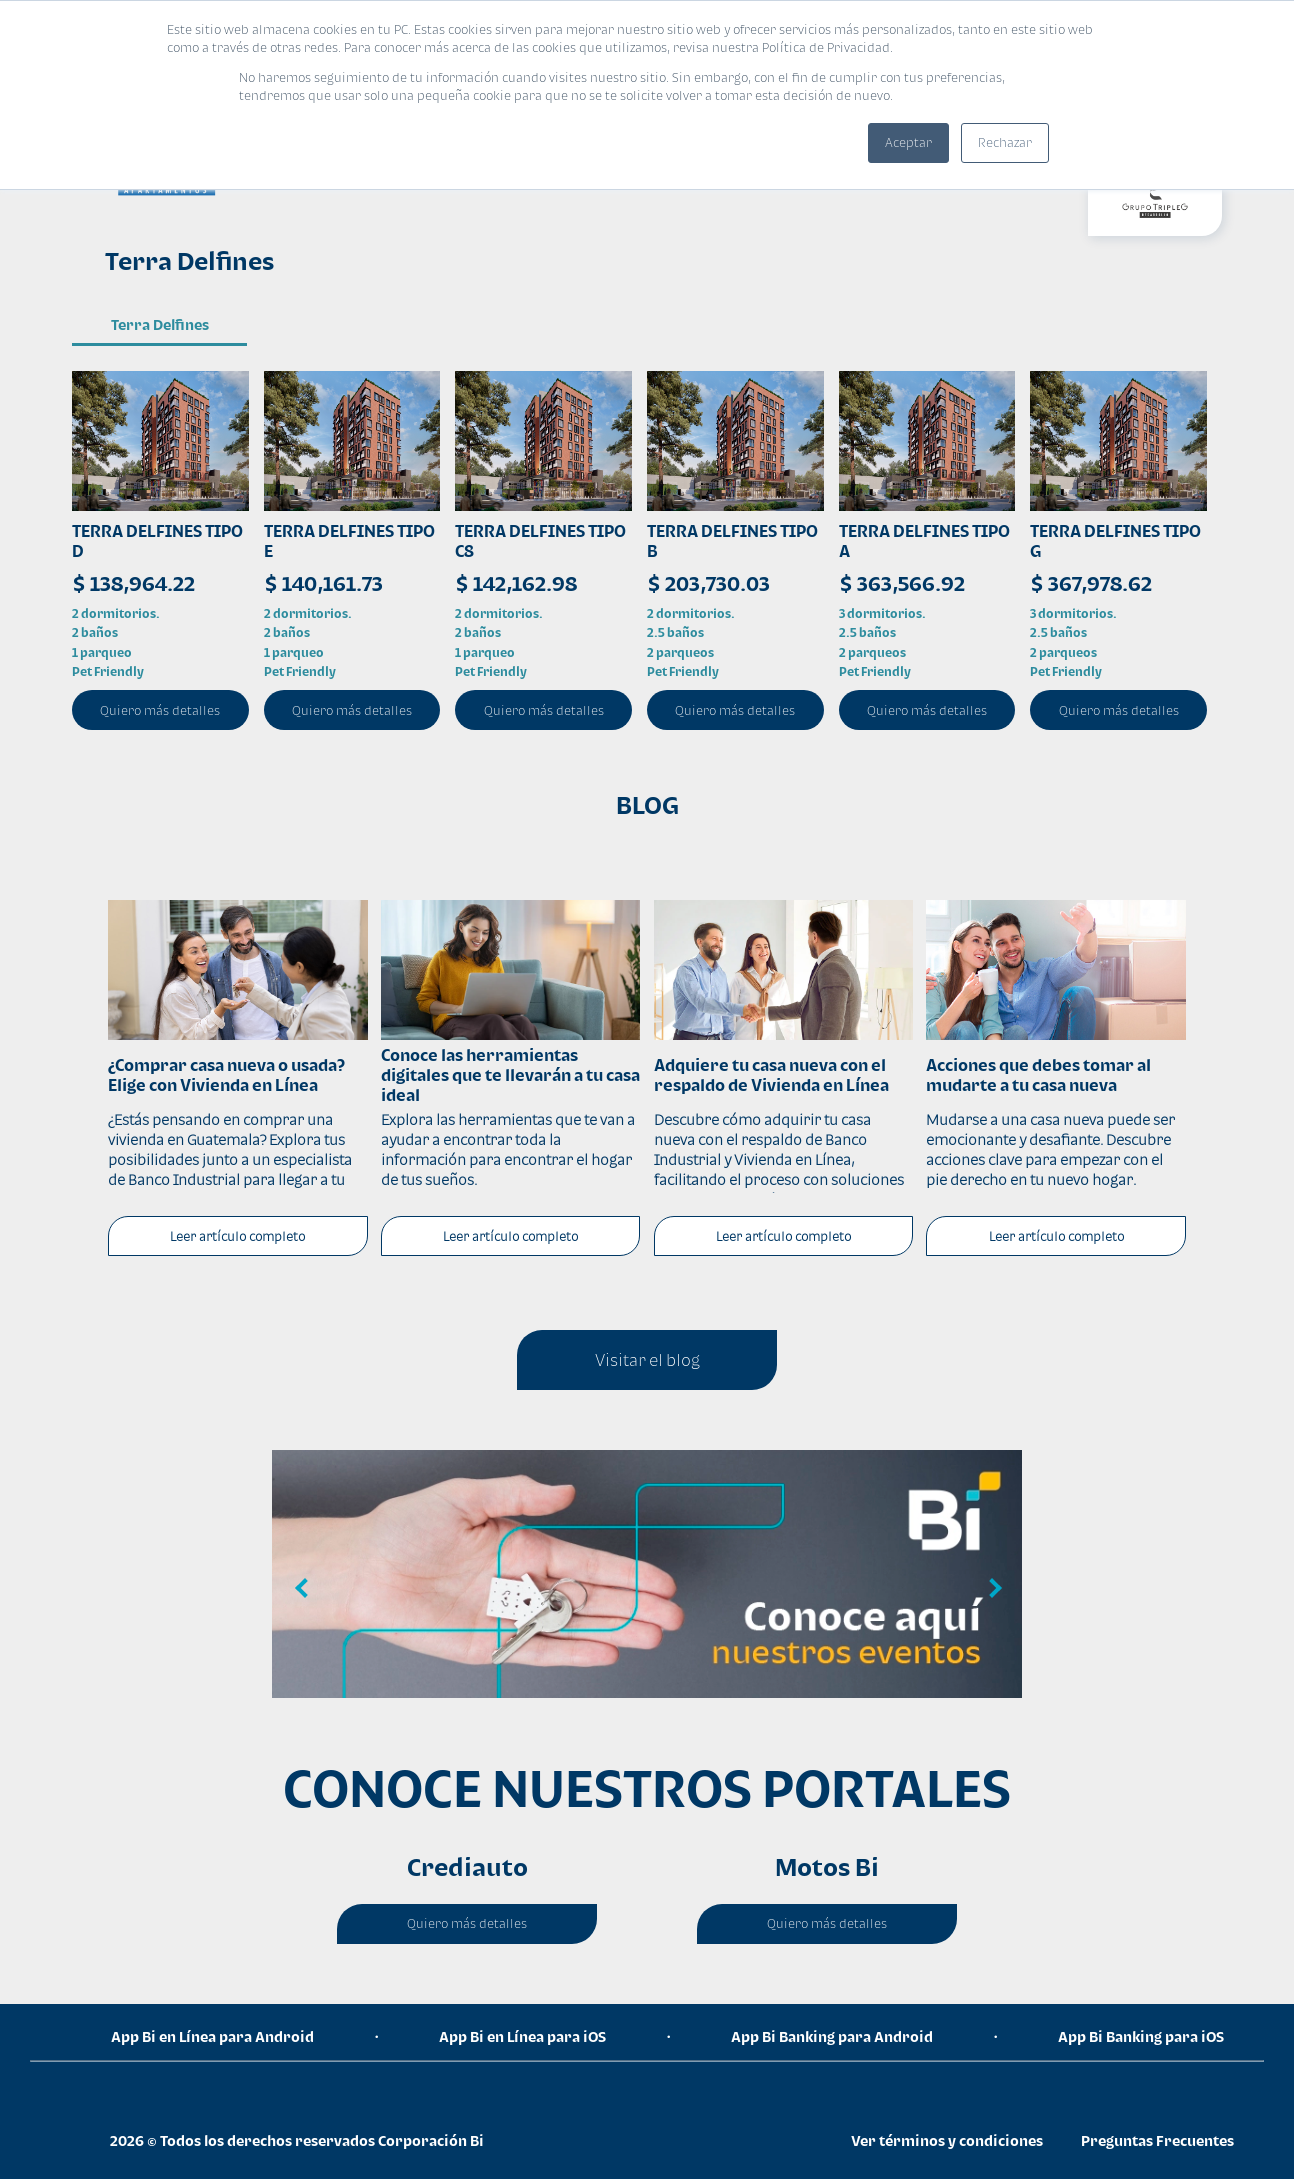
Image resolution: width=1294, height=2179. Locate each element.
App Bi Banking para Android (832, 2036)
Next (992, 1589)
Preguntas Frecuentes (1157, 2140)
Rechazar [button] (1005, 142)
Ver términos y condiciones (947, 2140)
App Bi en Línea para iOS (522, 2036)
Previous (302, 1589)
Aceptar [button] (908, 142)
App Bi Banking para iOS (1141, 2036)
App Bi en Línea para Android (212, 2036)
